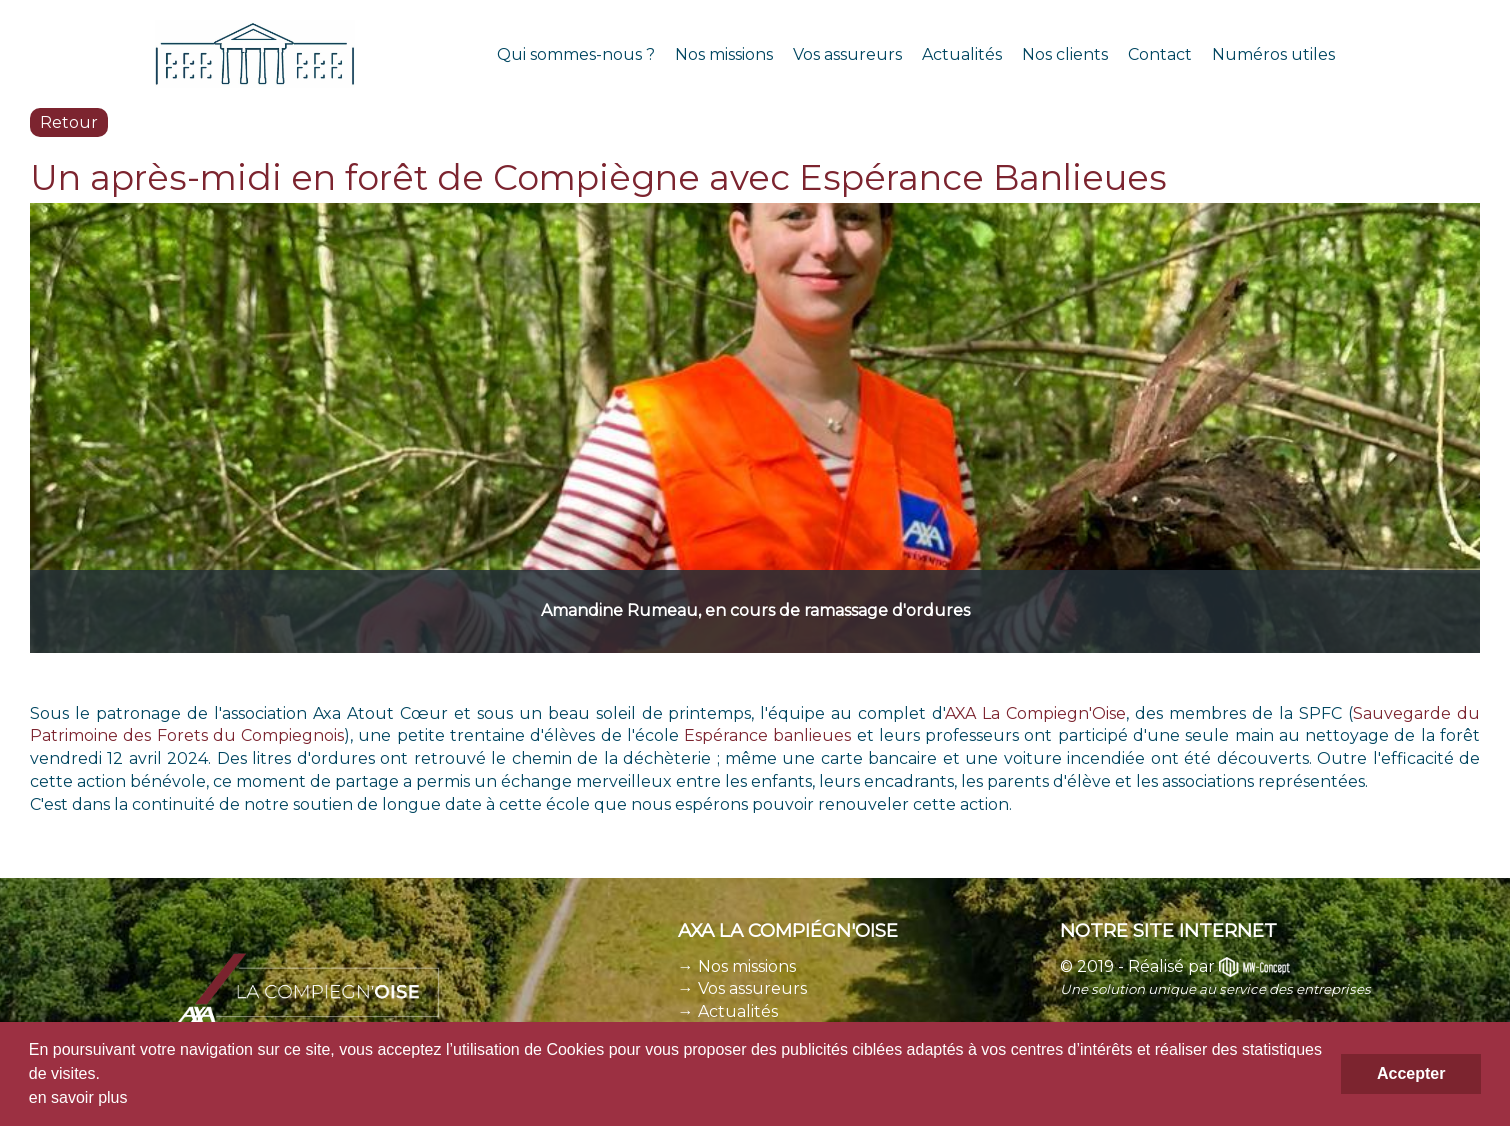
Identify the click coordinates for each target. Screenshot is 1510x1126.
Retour (69, 122)
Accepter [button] (1411, 1073)
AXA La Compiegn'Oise (1035, 713)
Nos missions (724, 54)
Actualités (962, 54)
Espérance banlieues (767, 735)
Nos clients (1065, 54)
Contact (1160, 54)
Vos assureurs (847, 54)
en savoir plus (78, 1097)
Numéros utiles (1273, 54)
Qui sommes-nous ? (576, 54)
